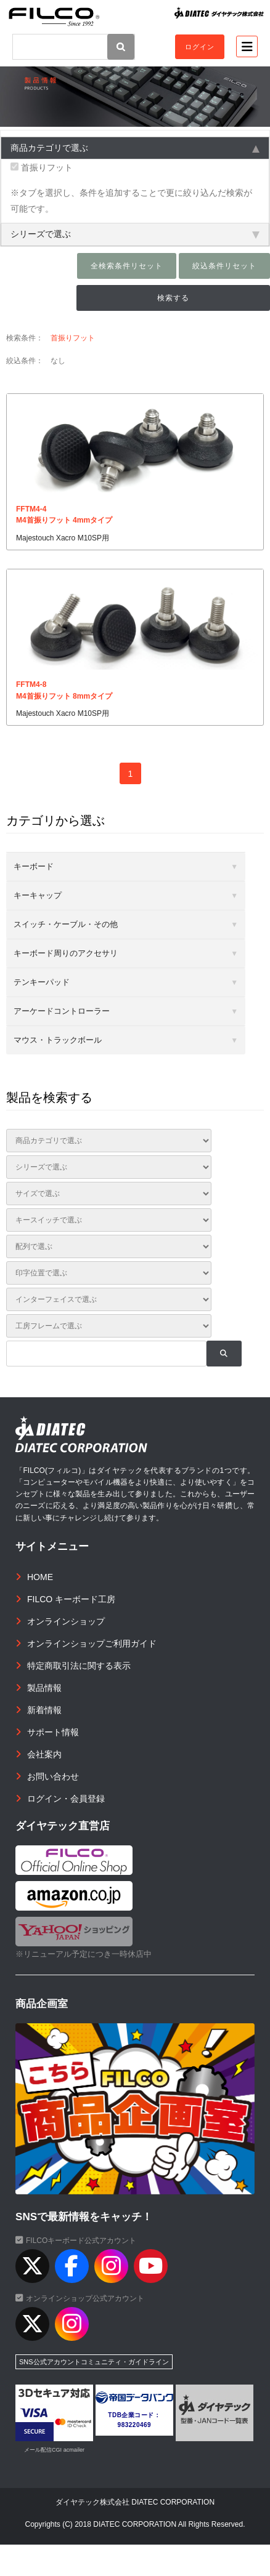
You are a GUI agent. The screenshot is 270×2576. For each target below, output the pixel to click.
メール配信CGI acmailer (54, 2450)
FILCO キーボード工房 (71, 1599)
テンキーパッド (42, 982)
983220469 (135, 2425)
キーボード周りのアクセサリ (66, 953)
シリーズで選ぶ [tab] (135, 234)
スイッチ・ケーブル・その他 (66, 924)
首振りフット (41, 167)
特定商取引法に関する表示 (79, 1666)
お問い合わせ (53, 1776)
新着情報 (44, 1710)
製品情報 (44, 1688)
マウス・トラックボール (58, 1040)
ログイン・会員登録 (66, 1799)
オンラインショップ (66, 1621)
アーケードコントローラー (62, 1011)
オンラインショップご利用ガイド (92, 1643)
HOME (40, 1577)
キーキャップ (38, 895)
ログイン (200, 46)
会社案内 (44, 1754)
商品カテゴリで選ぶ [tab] (135, 148)
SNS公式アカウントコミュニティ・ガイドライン (94, 2361)
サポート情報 (53, 1732)
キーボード (34, 866)
